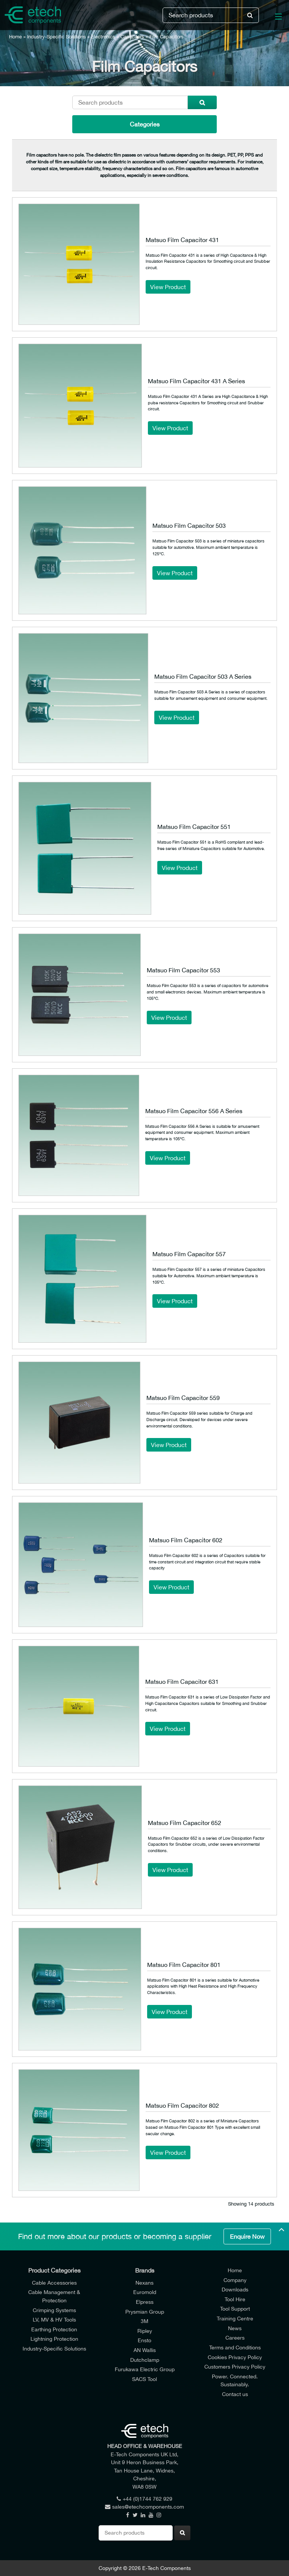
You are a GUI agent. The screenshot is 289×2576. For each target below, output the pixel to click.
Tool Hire (235, 2299)
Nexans (144, 2282)
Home (15, 37)
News (235, 2328)
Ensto (144, 2340)
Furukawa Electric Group (145, 2369)
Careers (235, 2337)
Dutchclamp (144, 2360)
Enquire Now (247, 2236)
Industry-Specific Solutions (56, 37)
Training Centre (235, 2318)
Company (235, 2280)
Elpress (145, 2302)
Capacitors (132, 37)
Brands (144, 2270)
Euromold (144, 2292)
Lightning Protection (54, 2338)
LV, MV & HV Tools (54, 2319)
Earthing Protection (54, 2329)
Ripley (144, 2331)
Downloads (235, 2289)
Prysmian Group (144, 2311)
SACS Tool (144, 2379)
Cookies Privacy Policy (235, 2357)
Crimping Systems (54, 2310)
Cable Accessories (54, 2282)
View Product (168, 286)
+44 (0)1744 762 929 (144, 2498)
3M (144, 2321)
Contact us (235, 2394)
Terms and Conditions (235, 2347)
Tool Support (235, 2308)
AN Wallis (145, 2350)
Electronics (103, 37)
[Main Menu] (274, 18)
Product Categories (54, 2270)
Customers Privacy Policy (234, 2366)
